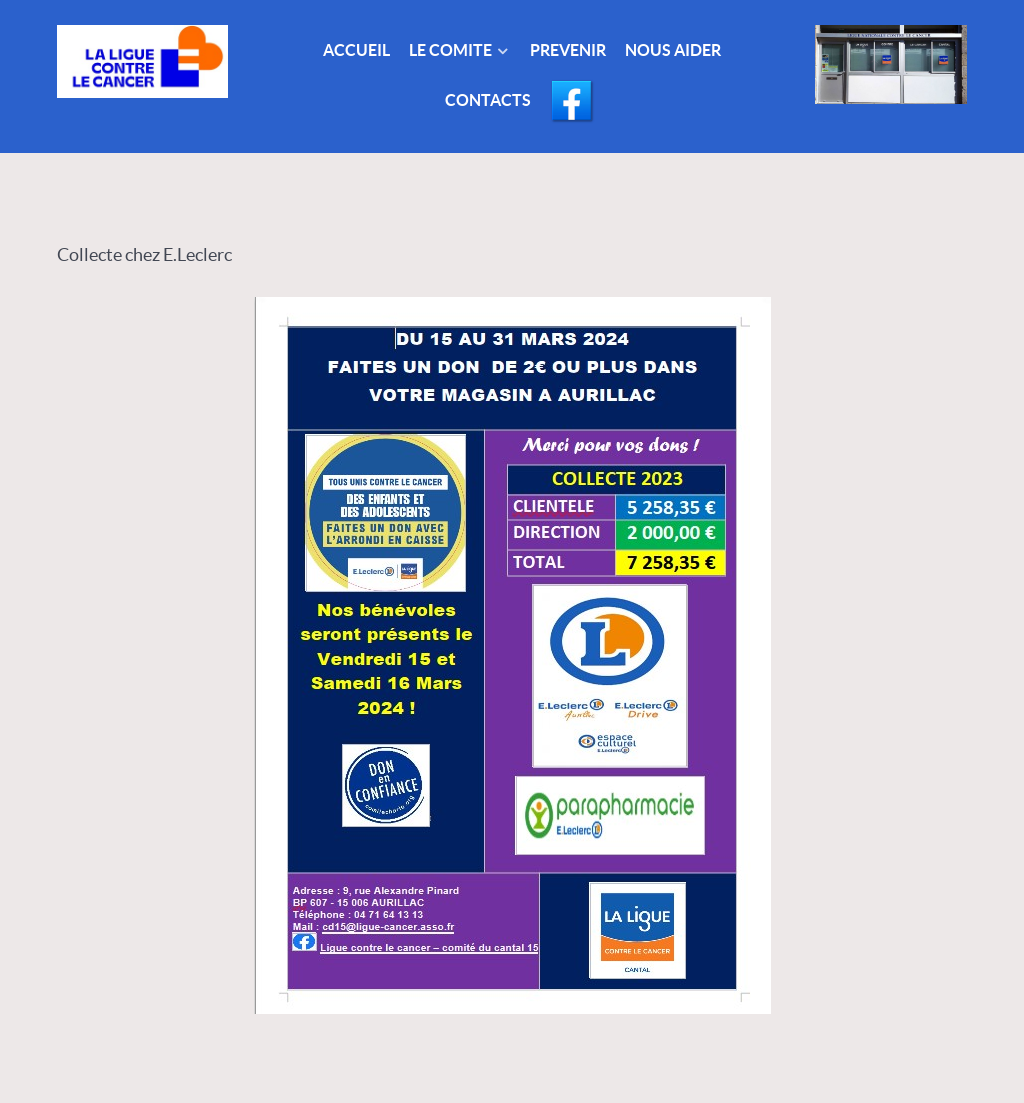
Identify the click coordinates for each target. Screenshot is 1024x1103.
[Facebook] (574, 102)
